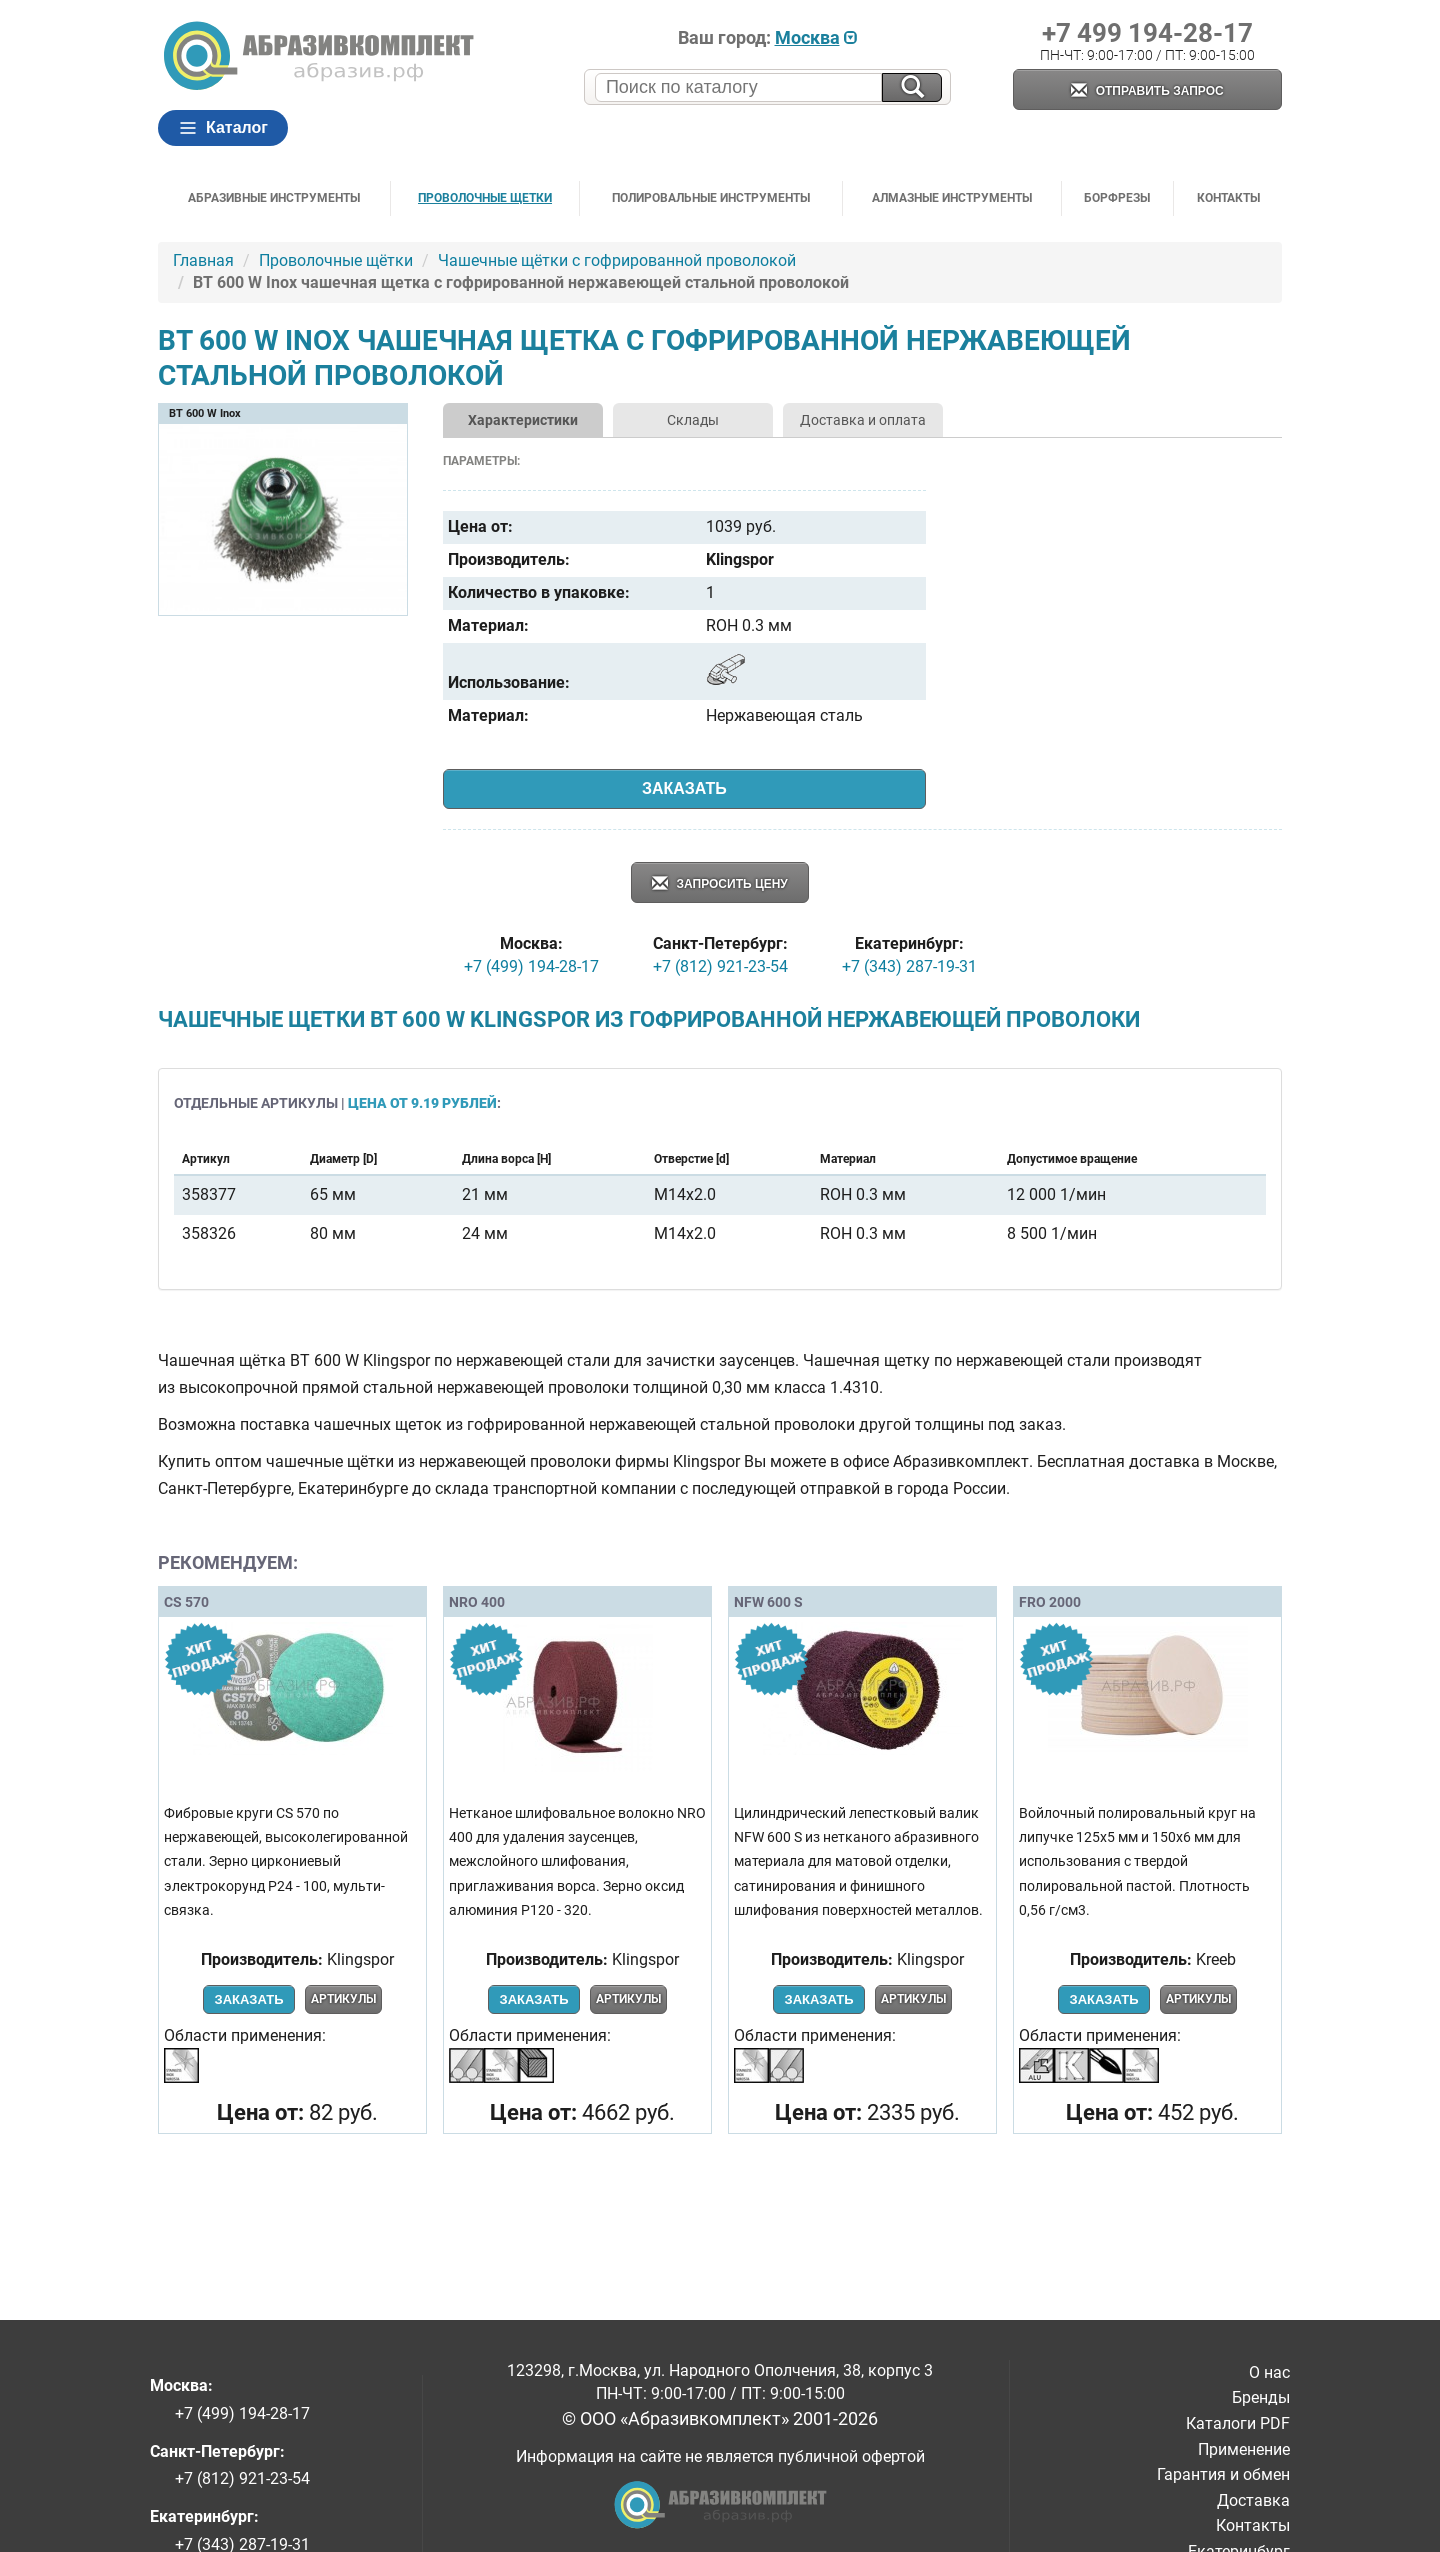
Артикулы (343, 1999)
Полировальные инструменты (711, 198)
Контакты (1228, 198)
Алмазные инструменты (952, 198)
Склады (693, 420)
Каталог (223, 128)
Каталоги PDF (1238, 2423)
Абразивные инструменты (274, 198)
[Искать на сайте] (912, 87)
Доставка (1253, 2500)
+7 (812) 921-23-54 (720, 966)
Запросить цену (720, 884)
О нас (1269, 2372)
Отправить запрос (1147, 91)
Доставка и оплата (863, 420)
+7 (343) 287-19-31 (909, 966)
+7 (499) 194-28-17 (531, 966)
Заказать (684, 788)
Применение (1244, 2449)
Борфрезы (1117, 198)
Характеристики (523, 420)
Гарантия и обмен (1223, 2474)
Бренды (1261, 2397)
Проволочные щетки (485, 198)
